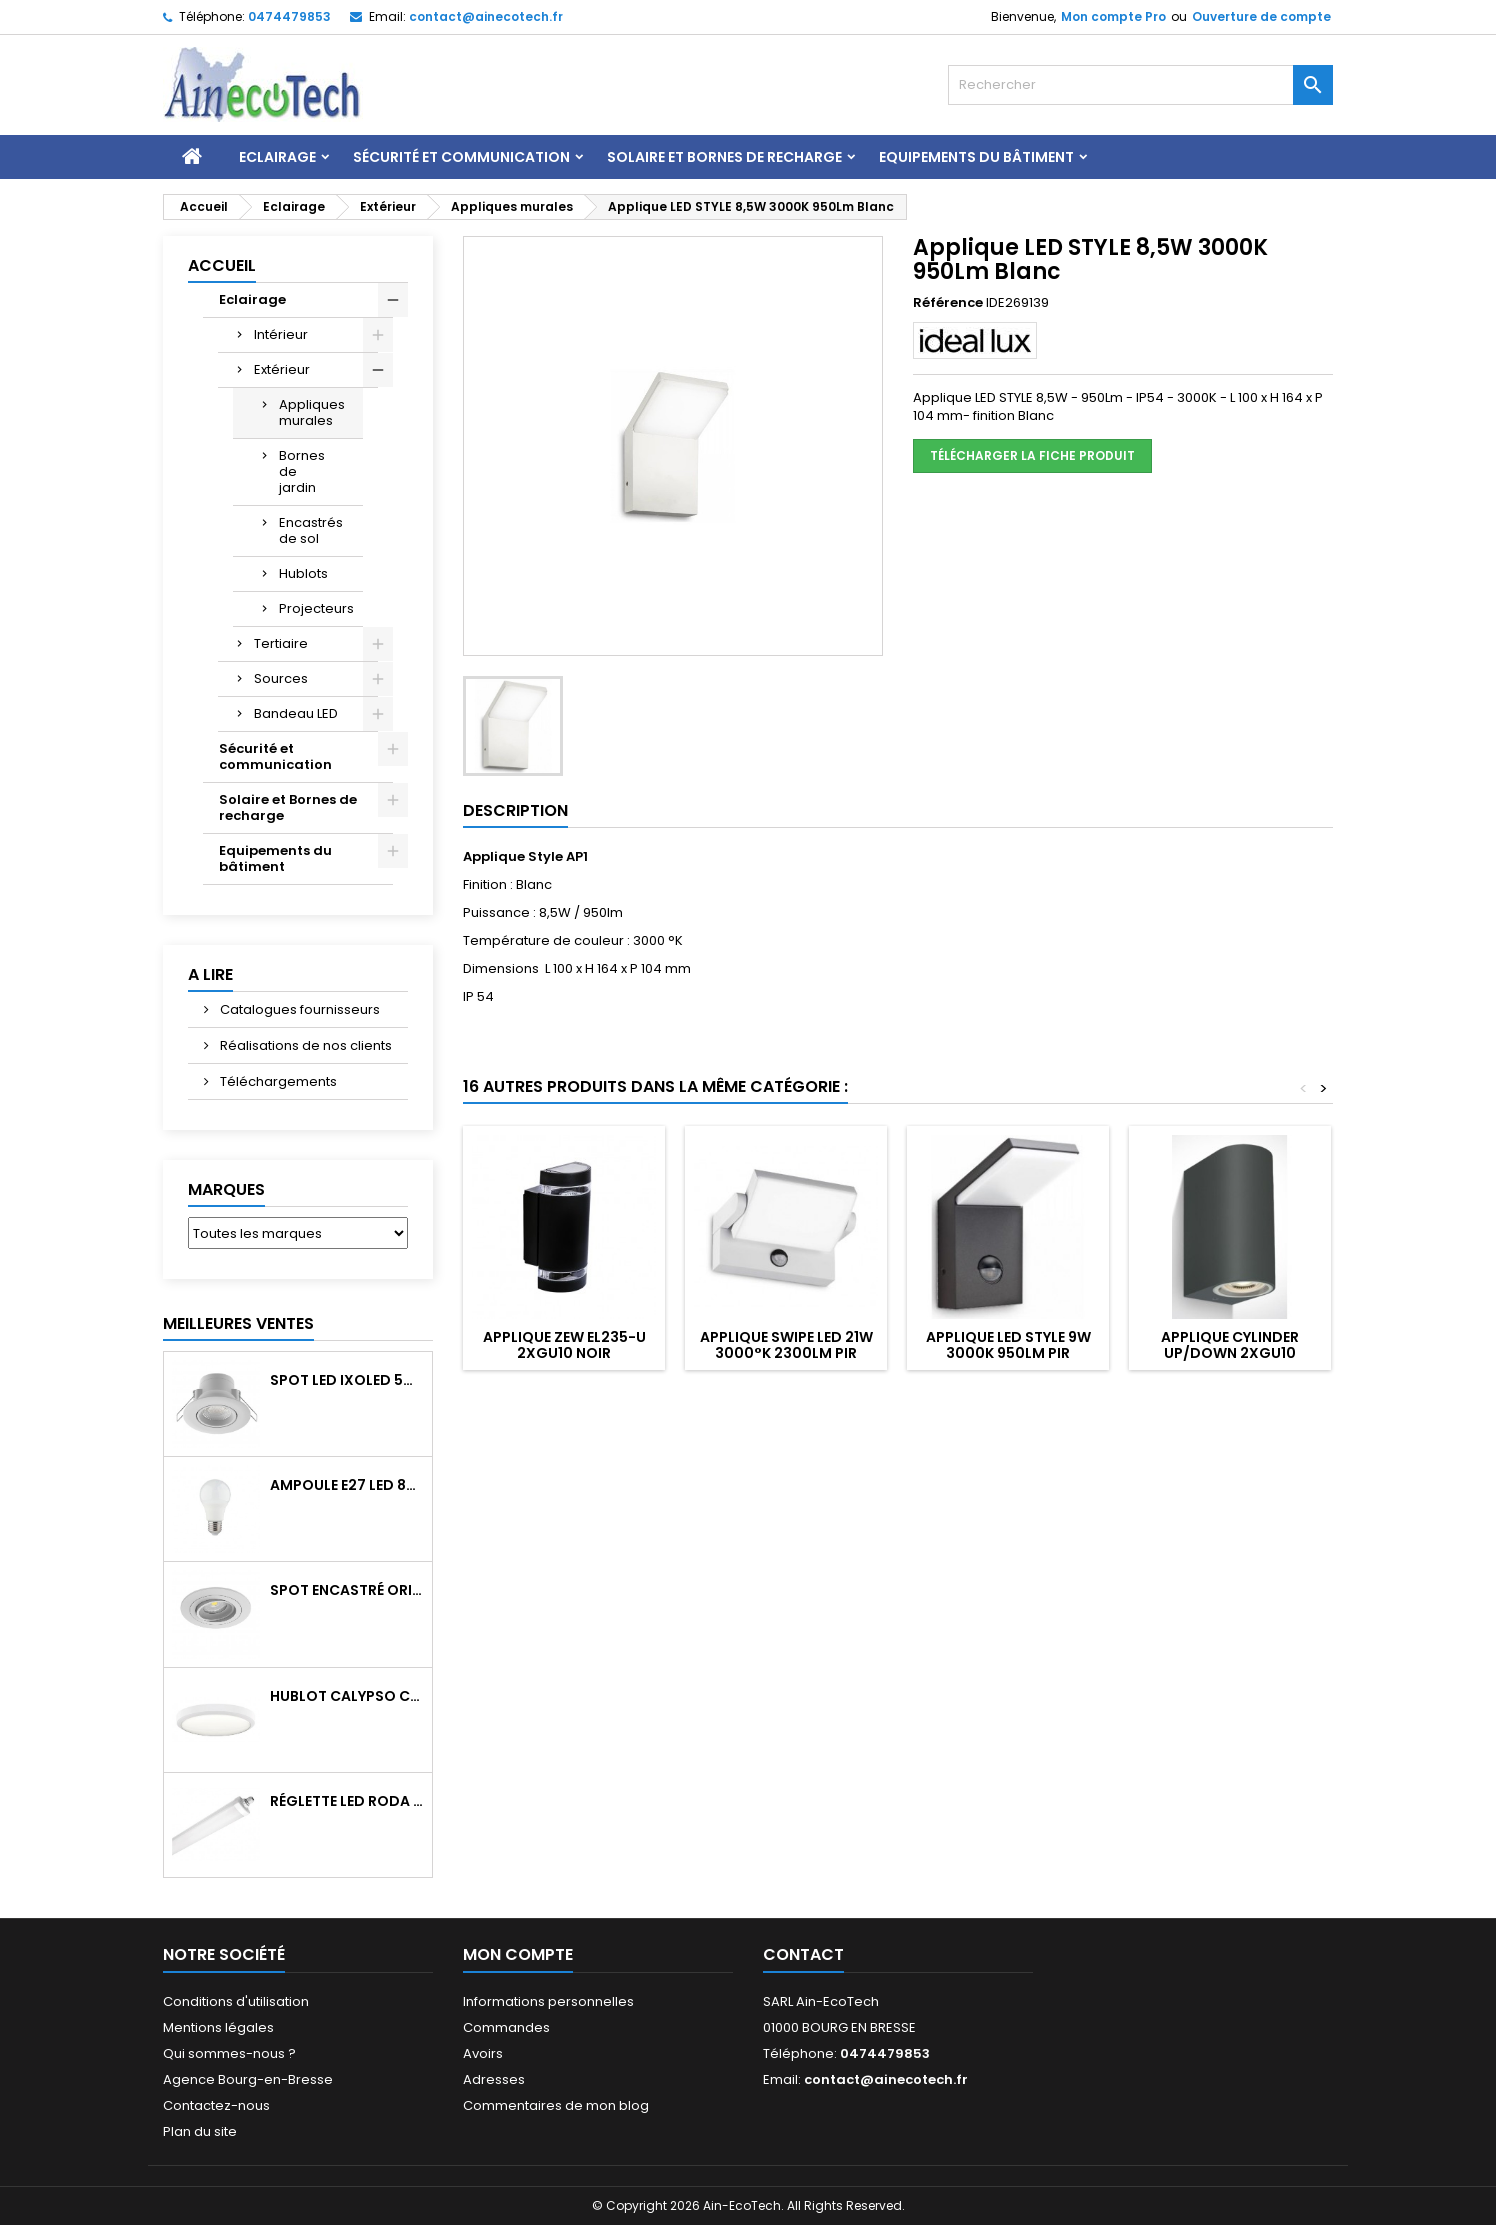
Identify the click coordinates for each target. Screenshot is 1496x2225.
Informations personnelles (548, 2001)
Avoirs (483, 2053)
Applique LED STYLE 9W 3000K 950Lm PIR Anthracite (1008, 1353)
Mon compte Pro (1113, 16)
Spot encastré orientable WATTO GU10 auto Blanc (347, 1590)
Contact (803, 1954)
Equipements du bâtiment (976, 157)
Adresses (494, 2079)
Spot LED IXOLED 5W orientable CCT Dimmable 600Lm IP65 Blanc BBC (347, 1380)
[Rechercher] (1140, 85)
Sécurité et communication (461, 157)
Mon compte (518, 1954)
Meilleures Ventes (238, 1323)
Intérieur (281, 334)
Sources (281, 678)
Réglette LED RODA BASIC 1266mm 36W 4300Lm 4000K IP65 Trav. (347, 1801)
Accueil (222, 265)
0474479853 (289, 16)
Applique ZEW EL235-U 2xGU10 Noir (564, 1345)
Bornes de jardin (302, 471)
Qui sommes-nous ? (229, 2053)
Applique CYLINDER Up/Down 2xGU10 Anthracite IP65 (1230, 1353)
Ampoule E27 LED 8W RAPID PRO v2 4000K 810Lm (347, 1485)
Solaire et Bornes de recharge (724, 157)
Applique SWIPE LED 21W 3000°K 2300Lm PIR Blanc (786, 1353)
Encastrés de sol (311, 530)
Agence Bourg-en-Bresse (248, 2079)
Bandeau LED (296, 713)
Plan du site (200, 2131)
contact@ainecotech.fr (486, 16)
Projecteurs (316, 608)
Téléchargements (277, 1081)
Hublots (303, 573)
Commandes (506, 2027)
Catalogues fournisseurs (298, 1009)
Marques (226, 1189)
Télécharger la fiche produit (1032, 455)
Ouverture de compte (1261, 16)
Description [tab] (515, 810)
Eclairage (277, 157)
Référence (948, 303)
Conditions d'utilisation (236, 2001)
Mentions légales (218, 2027)
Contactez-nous (216, 2105)
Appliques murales (312, 412)
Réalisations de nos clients (304, 1045)
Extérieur (282, 369)
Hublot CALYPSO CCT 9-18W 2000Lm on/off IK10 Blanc (347, 1696)
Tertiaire (281, 643)
